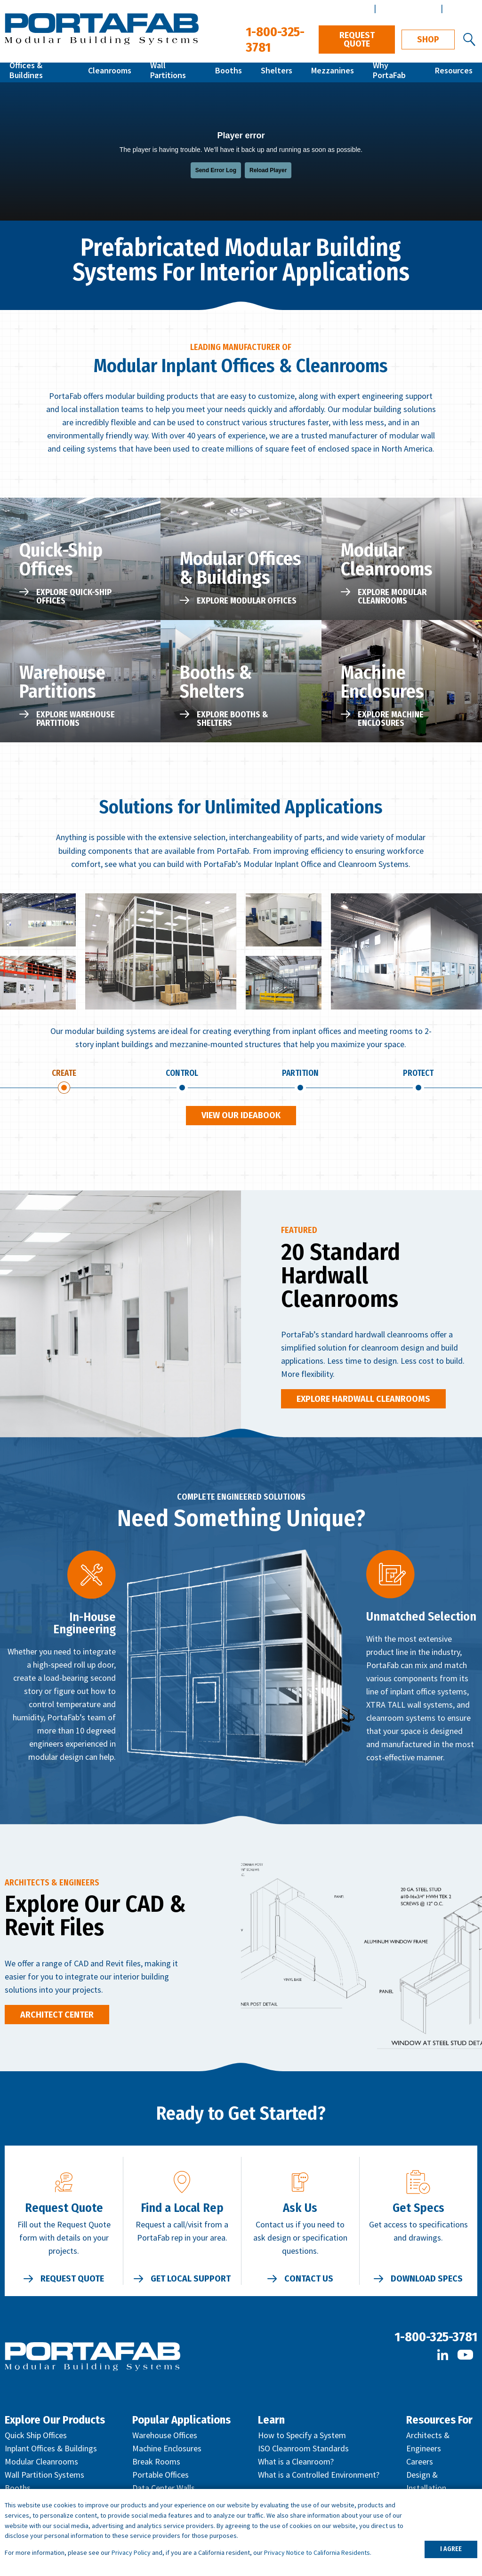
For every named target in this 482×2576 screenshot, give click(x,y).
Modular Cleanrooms (41, 2463)
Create (64, 1074)
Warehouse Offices (164, 2437)
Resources (455, 72)
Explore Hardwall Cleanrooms (363, 1401)
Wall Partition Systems (44, 2477)
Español (461, 8)
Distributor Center (337, 8)
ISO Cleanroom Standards (303, 2450)
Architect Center (407, 8)
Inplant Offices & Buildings (51, 2450)
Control (182, 1074)
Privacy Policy (131, 2552)
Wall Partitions (178, 72)
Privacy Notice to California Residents (317, 2552)
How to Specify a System (302, 2437)
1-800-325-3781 (435, 2338)
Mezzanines (332, 72)
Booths (234, 72)
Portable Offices (160, 2477)
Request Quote (357, 39)
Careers (419, 2463)
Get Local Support (191, 2280)
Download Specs (427, 2280)
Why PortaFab (395, 72)
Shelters (279, 72)
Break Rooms (156, 2463)
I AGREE (451, 2549)
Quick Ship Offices (36, 2437)
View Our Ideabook (241, 1118)
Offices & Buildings (42, 72)
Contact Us (308, 2280)
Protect (418, 1074)
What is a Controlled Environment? (318, 2477)
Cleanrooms (114, 72)
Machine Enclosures (166, 2450)
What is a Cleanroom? (296, 2463)
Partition (300, 1074)
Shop (428, 39)
